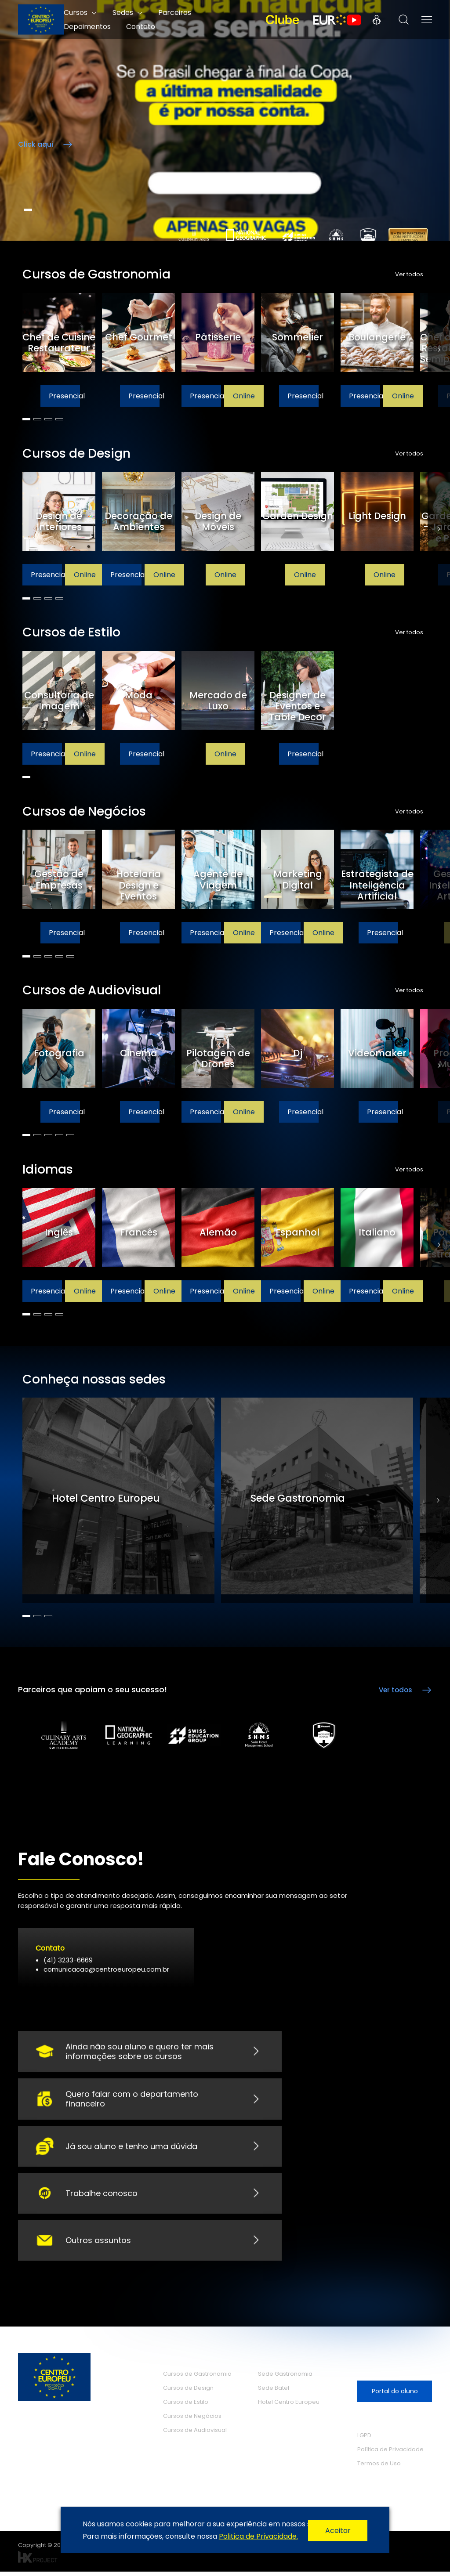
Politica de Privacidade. (258, 2536)
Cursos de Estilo (185, 2406)
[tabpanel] (62, 350)
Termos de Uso (379, 2468)
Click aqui (35, 144)
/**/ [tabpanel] (225, 120)
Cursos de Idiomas (196, 2463)
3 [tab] (48, 419)
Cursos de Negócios (192, 2420)
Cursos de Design (188, 2392)
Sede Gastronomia (285, 2378)
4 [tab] (59, 419)
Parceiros (179, 2502)
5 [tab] (70, 956)
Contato (140, 27)
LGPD (364, 2439)
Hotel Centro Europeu (288, 2406)
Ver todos (409, 274)
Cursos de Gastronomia (197, 2378)
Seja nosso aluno (395, 2367)
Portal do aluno (395, 2395)
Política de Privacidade (390, 2454)
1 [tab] (28, 210)
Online (244, 396)
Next (439, 350)
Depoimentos (87, 27)
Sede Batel (273, 2392)
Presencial (64, 396)
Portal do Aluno (376, 20)
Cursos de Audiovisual (195, 2434)
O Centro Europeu (194, 2483)
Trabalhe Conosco (291, 2455)
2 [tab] (37, 419)
